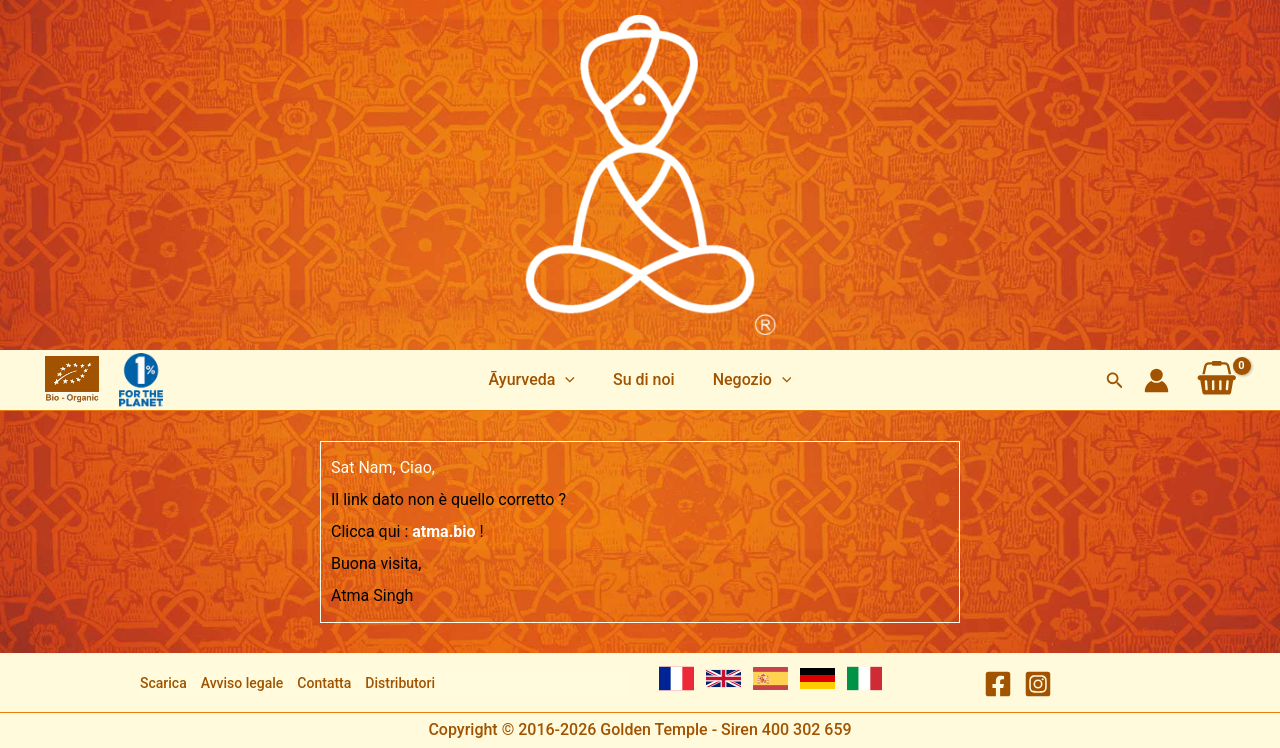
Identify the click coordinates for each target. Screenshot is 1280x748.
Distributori (400, 683)
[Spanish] (770, 678)
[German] (817, 678)
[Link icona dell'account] (1156, 380)
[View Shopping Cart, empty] (1217, 380)
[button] (1115, 380)
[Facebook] (998, 684)
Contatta (324, 683)
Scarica (163, 683)
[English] (723, 678)
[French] (676, 678)
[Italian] (864, 678)
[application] (571, 380)
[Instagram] (1038, 684)
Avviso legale (242, 683)
